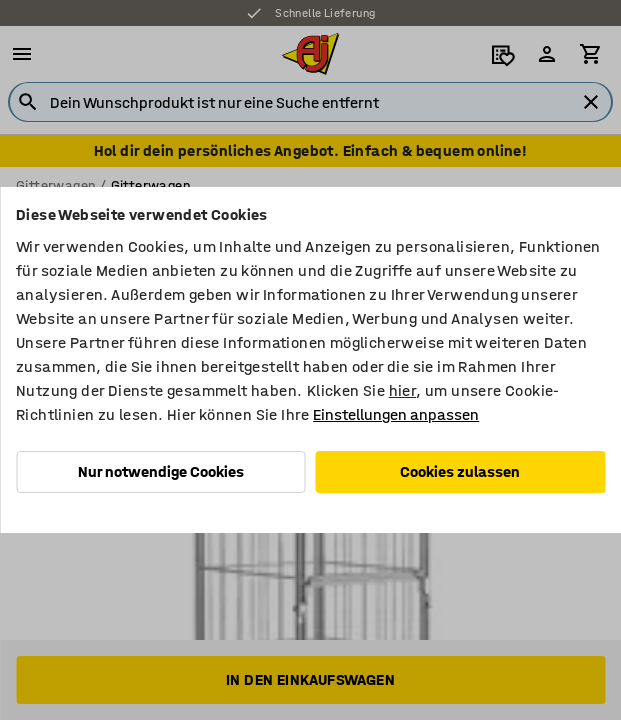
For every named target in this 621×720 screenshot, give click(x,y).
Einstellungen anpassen (396, 414)
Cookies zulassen (460, 471)
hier (403, 390)
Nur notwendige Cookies (161, 471)
